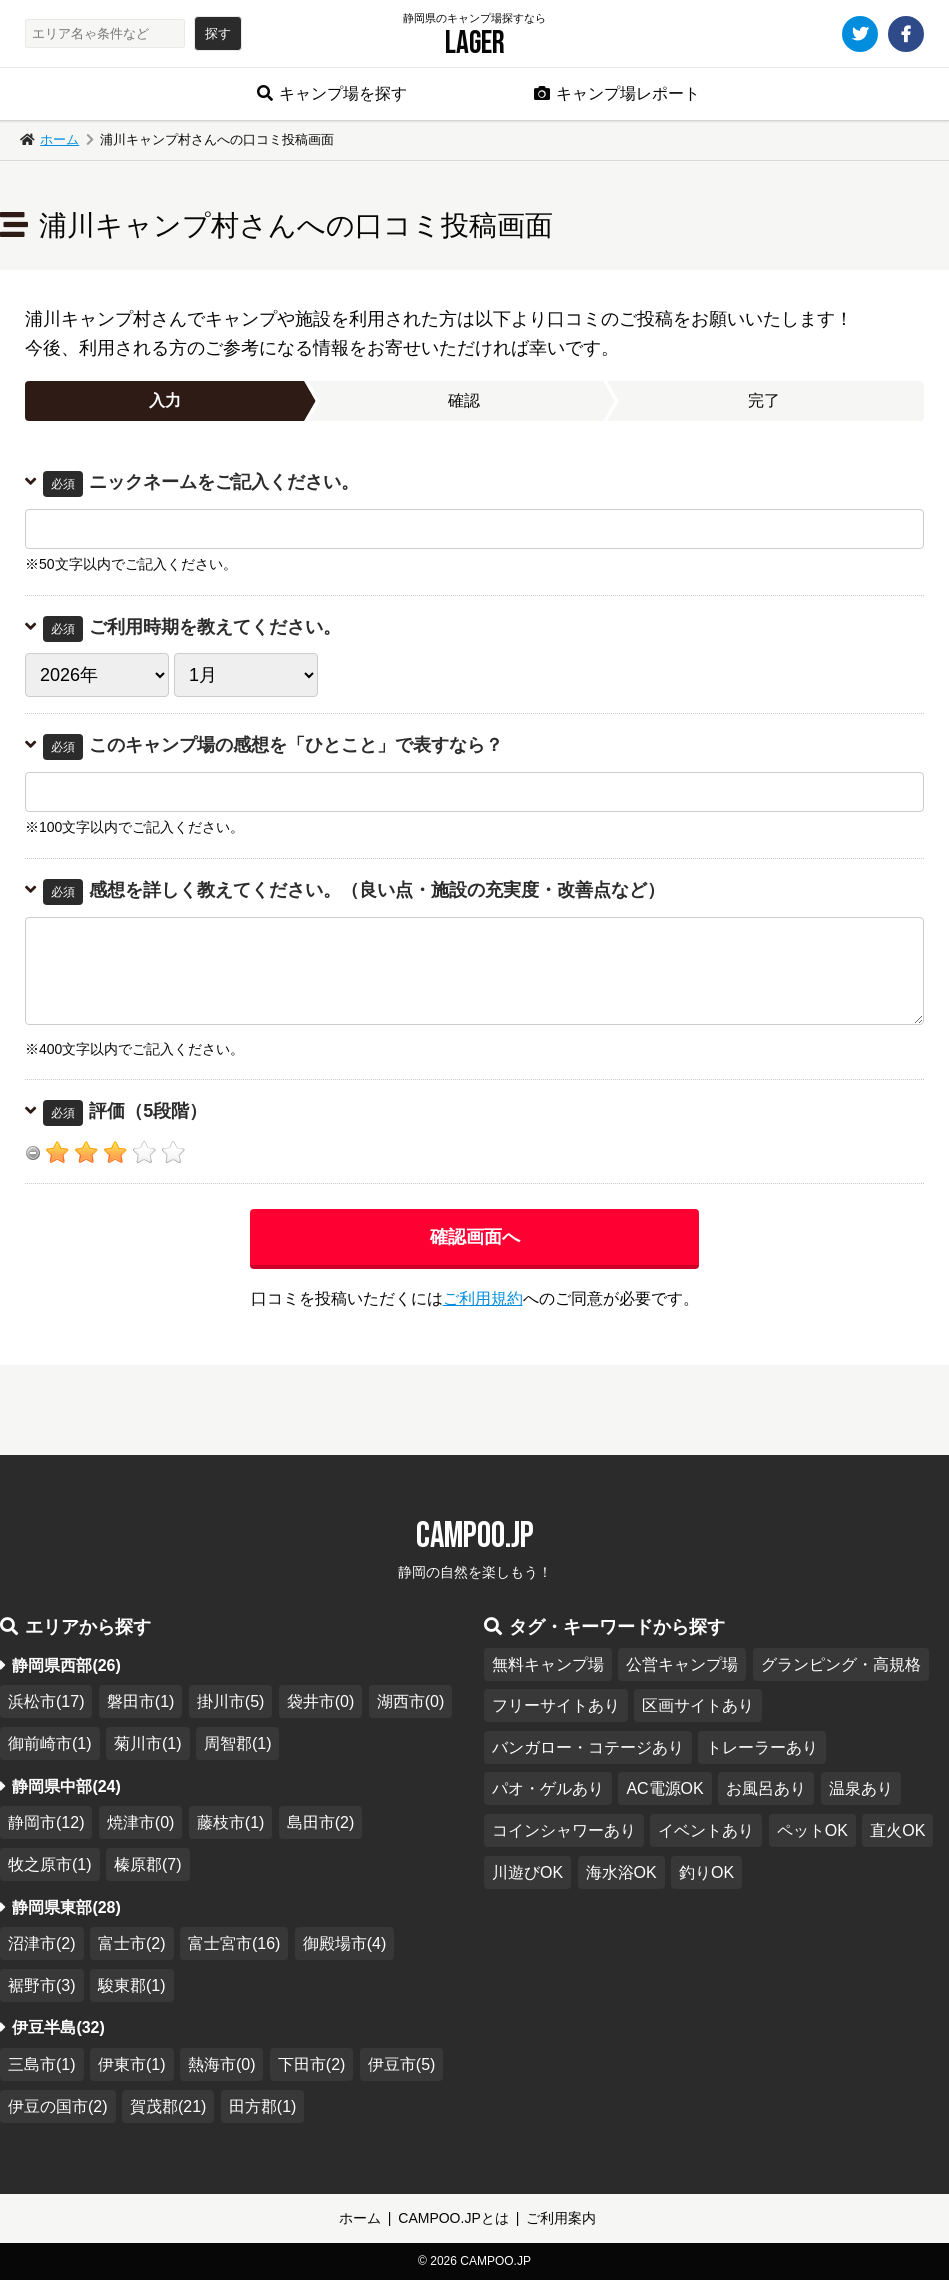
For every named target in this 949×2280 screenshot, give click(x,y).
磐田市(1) (141, 1701)
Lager (475, 43)
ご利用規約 (483, 1298)
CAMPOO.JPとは (453, 2218)
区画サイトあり (698, 1705)
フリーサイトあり (556, 1705)
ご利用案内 (561, 2218)
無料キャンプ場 (548, 1664)
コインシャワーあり (564, 1830)
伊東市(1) (132, 2064)
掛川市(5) (231, 1701)
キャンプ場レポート (628, 93)
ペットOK (812, 1830)
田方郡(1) (263, 2106)
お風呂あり (766, 1788)
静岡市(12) (46, 1822)
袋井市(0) (321, 1701)
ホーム (59, 139)
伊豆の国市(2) (58, 2106)
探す (218, 33)
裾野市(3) (42, 1985)
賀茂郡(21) (168, 2106)
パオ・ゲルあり (548, 1788)
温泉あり (861, 1788)
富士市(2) (132, 1943)
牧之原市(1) (50, 1864)
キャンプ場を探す (343, 93)
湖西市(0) (411, 1701)
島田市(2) (321, 1822)
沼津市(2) (42, 1943)
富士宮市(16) (234, 1943)
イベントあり (706, 1830)
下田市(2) (312, 2064)
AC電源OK (664, 1788)
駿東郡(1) (132, 1985)
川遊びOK (527, 1872)
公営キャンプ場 (682, 1664)
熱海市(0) (222, 2064)
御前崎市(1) (50, 1743)
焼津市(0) (141, 1822)
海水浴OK (621, 1872)
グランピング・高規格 (841, 1664)
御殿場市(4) (345, 1943)
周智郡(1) (238, 1743)
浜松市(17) (46, 1701)
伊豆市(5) (402, 2064)
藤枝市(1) (231, 1822)
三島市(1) (42, 2064)
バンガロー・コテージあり (588, 1747)
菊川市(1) (148, 1743)
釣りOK (706, 1872)
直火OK (897, 1830)
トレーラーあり (762, 1747)
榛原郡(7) (148, 1864)
